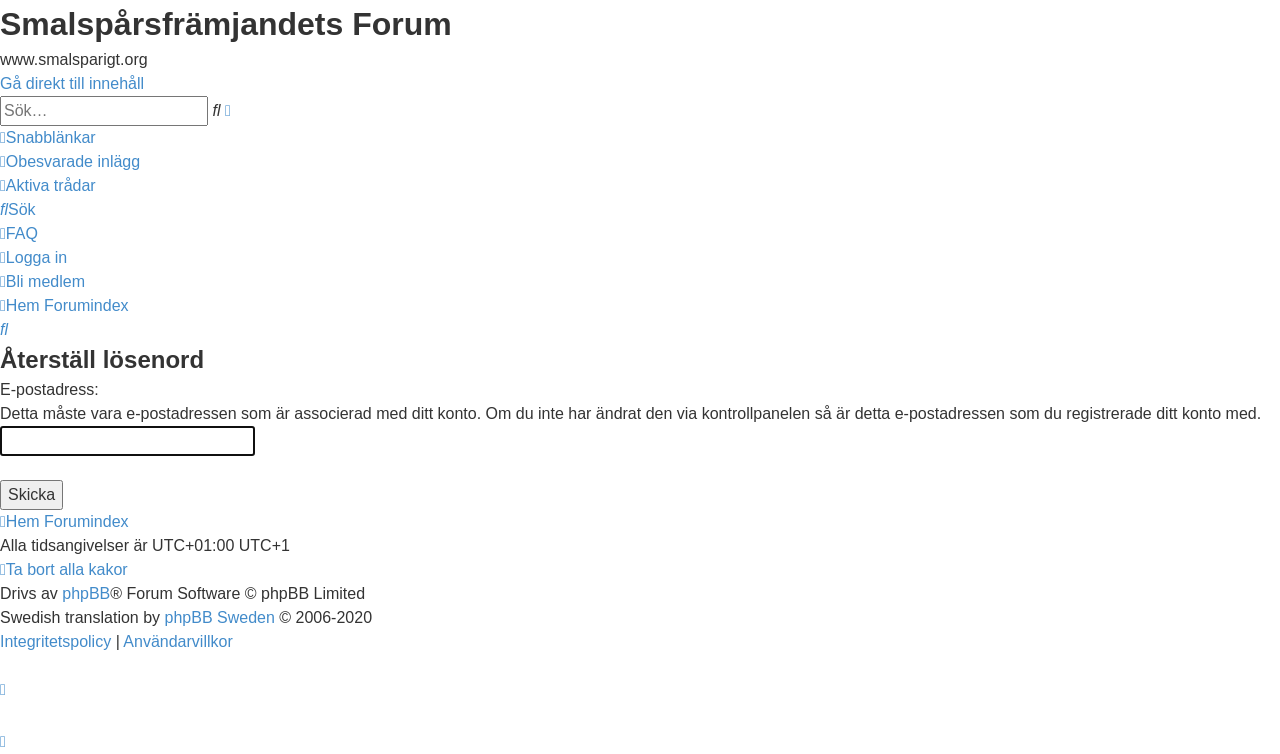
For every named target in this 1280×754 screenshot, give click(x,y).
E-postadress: (49, 389)
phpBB (86, 593)
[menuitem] (70, 161)
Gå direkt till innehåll (72, 83)
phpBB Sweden (220, 617)
